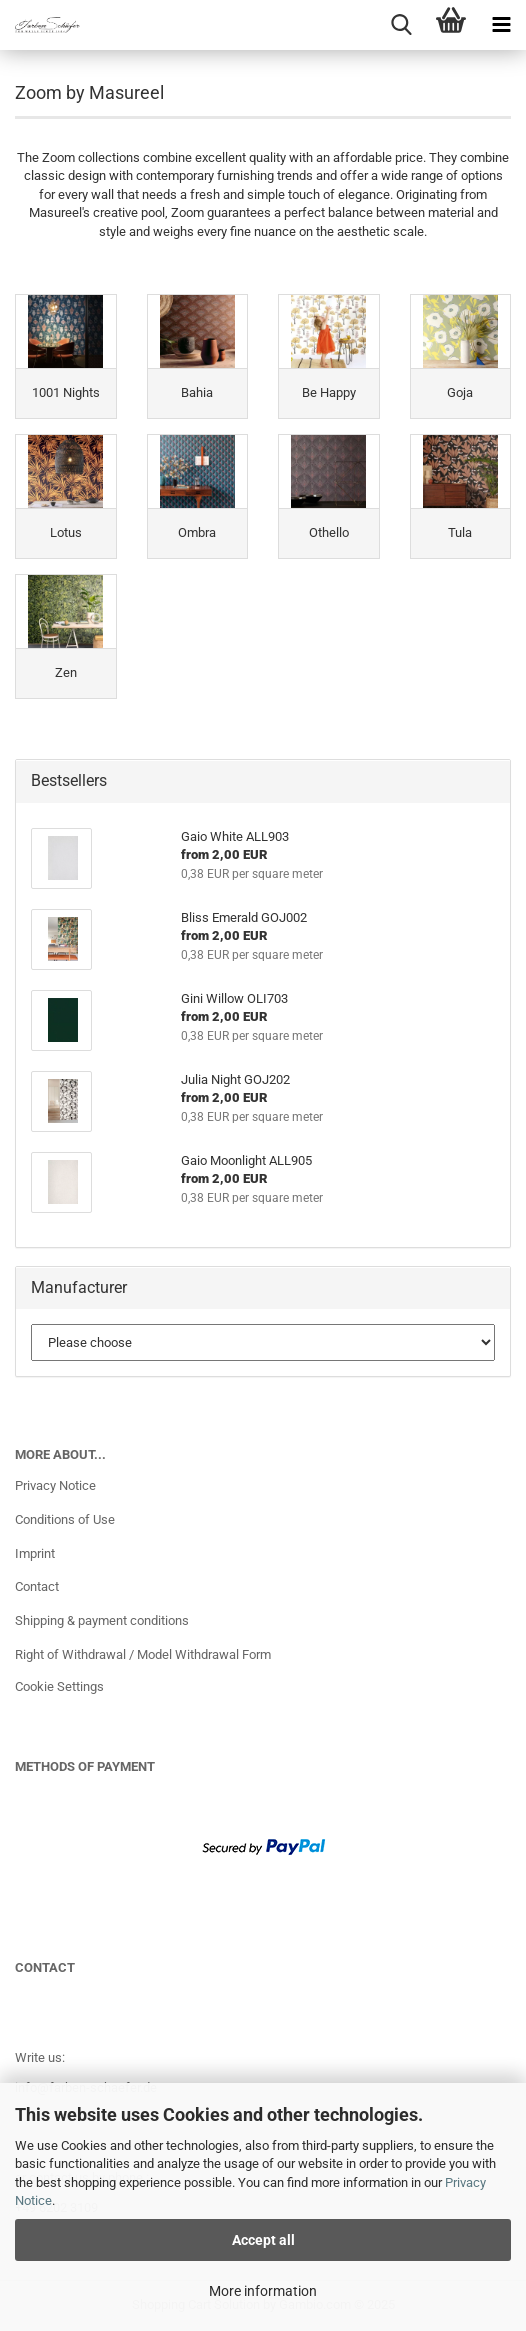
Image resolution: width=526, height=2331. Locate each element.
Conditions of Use (65, 1519)
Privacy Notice (55, 1485)
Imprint (35, 1553)
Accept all (263, 2240)
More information (263, 2291)
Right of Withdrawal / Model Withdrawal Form (143, 1654)
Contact (37, 1586)
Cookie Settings (59, 1686)
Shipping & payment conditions (102, 1620)
